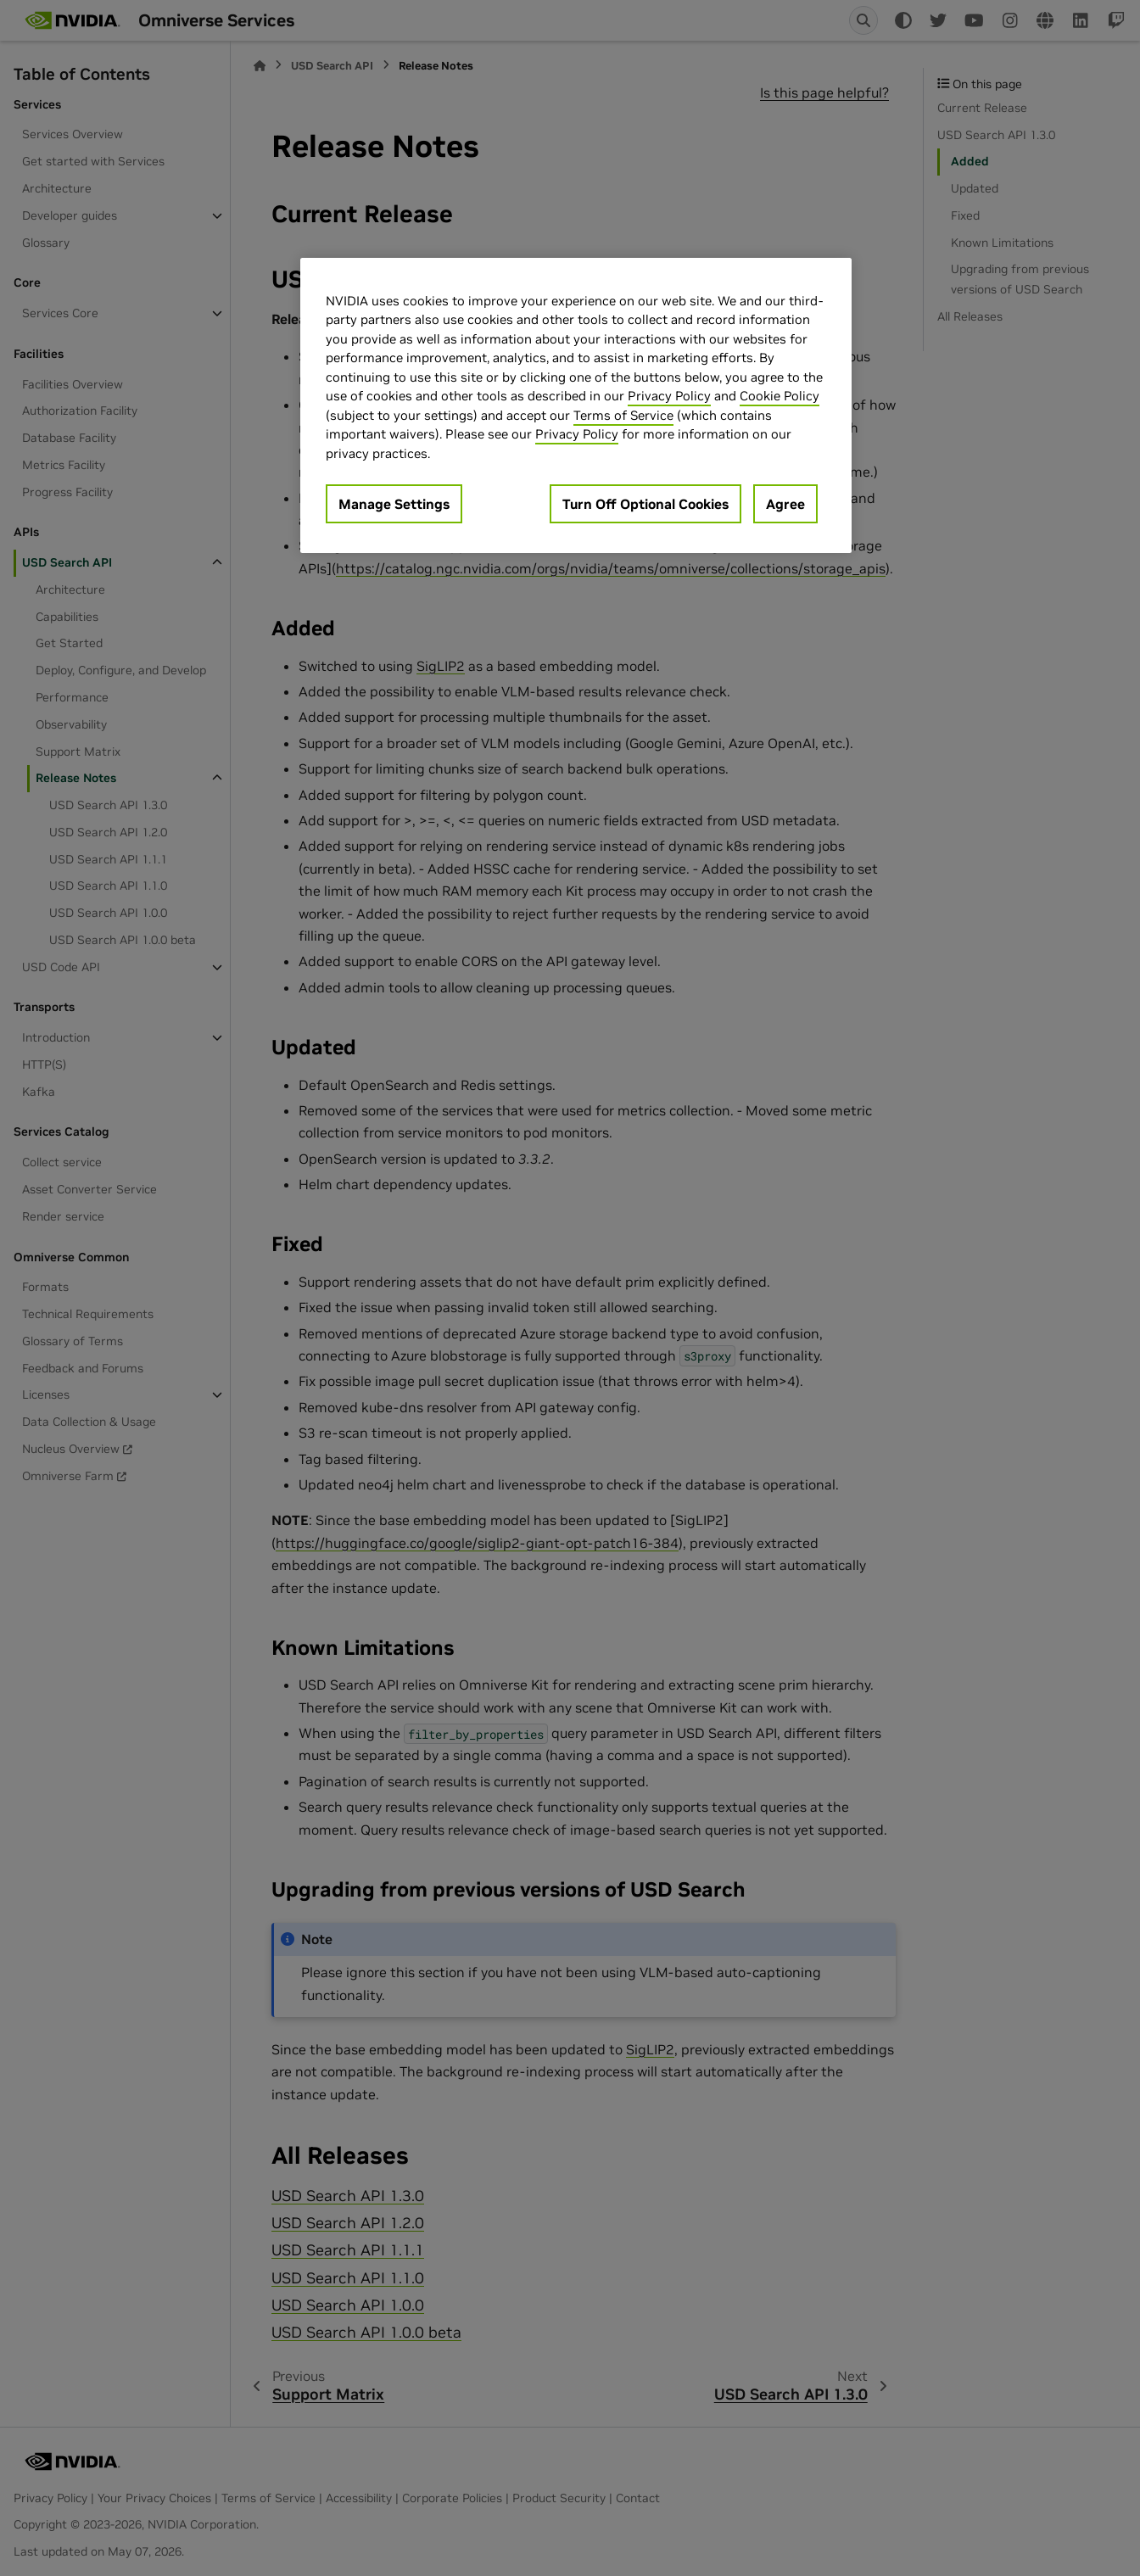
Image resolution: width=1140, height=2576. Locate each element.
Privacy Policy (669, 396)
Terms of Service (623, 415)
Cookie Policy (779, 396)
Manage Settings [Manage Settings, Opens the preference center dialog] (394, 503)
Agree (785, 503)
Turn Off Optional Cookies (645, 503)
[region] (576, 406)
